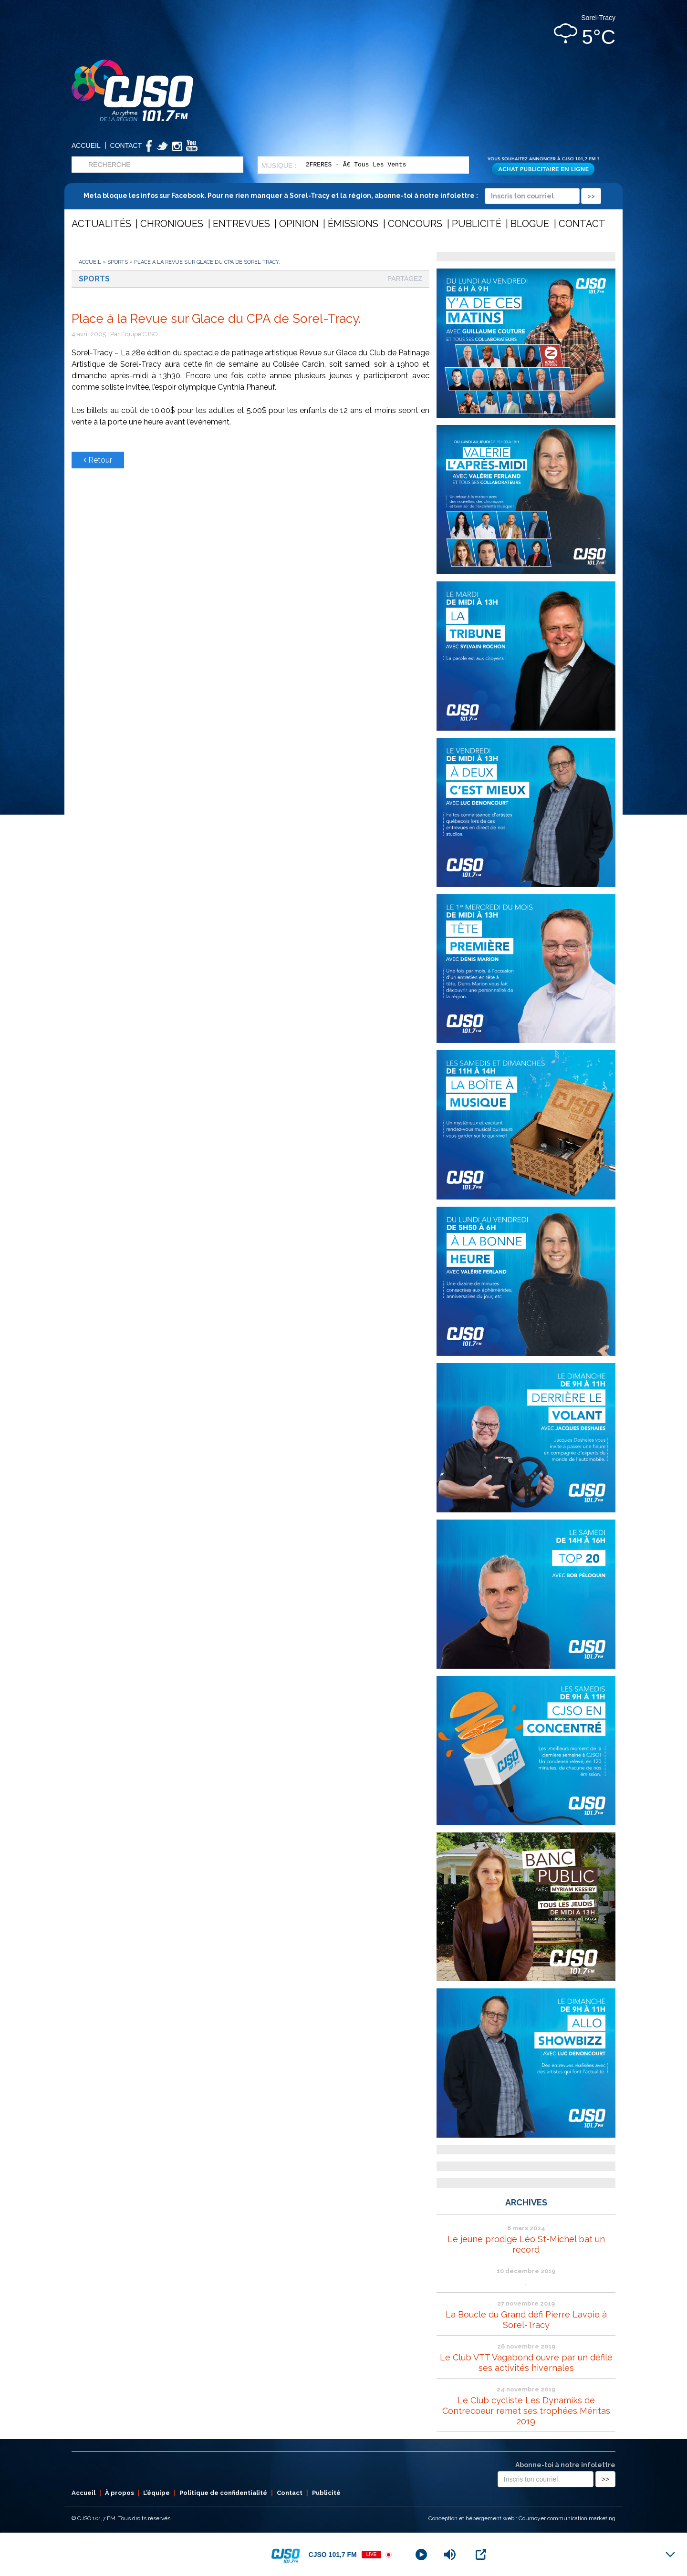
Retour (97, 460)
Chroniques (171, 223)
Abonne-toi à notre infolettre (565, 2465)
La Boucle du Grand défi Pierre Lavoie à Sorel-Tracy (526, 2319)
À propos (119, 2492)
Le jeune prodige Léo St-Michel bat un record (526, 2244)
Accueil (86, 145)
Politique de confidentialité (223, 2492)
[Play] (421, 2554)
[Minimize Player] (670, 2554)
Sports (117, 262)
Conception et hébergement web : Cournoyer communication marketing (521, 2518)
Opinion (299, 223)
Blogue (529, 223)
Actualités (101, 223)
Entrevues (241, 223)
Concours (415, 223)
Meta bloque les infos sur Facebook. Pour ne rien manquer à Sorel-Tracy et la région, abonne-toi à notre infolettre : (342, 195)
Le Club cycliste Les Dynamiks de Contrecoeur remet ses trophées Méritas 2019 (526, 2410)
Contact (126, 145)
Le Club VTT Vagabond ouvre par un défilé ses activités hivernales (526, 2362)
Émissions (353, 223)
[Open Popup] (481, 2554)
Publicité (476, 223)
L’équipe (156, 2492)
